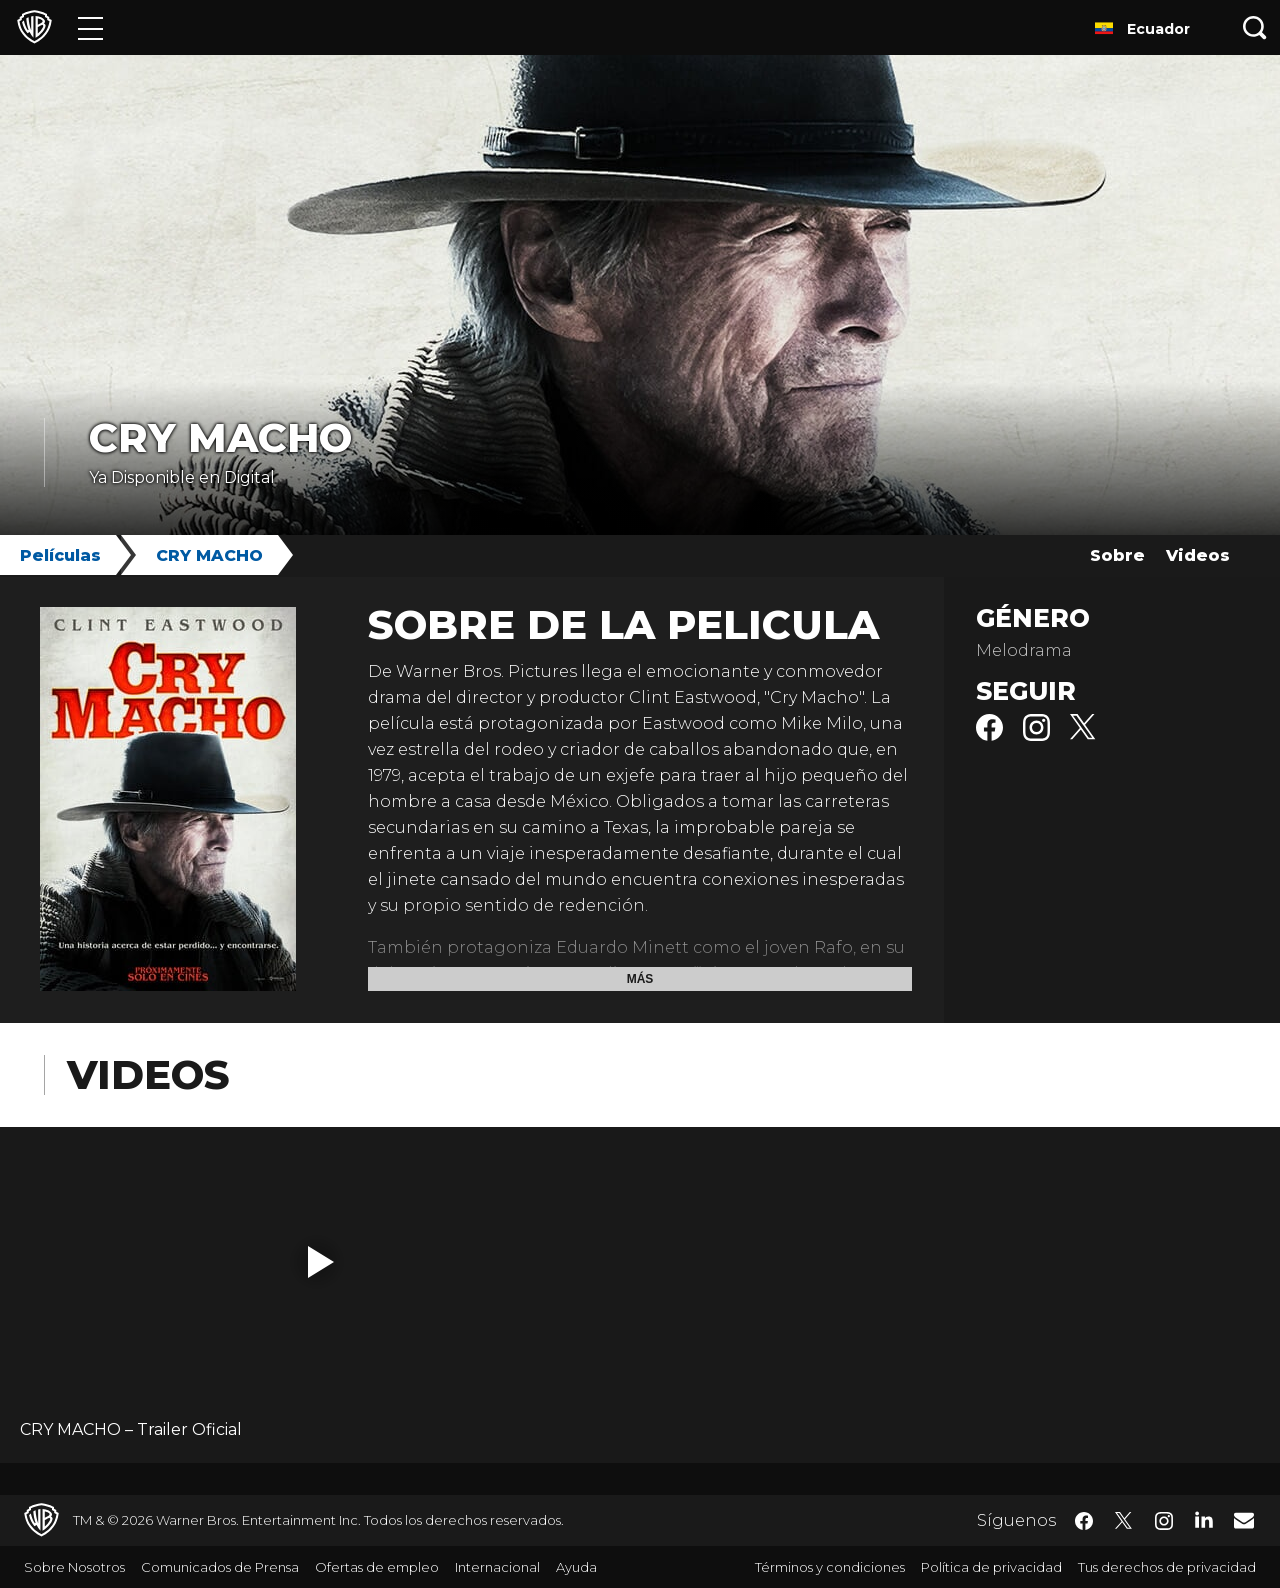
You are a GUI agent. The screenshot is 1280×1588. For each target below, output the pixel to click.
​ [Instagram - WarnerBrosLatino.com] (1164, 1521)
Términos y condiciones (830, 1567)
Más (640, 979)
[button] (321, 1262)
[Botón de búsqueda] (1255, 27)
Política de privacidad (991, 1567)
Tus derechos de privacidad (1167, 1567)
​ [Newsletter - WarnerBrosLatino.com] (1244, 1520)
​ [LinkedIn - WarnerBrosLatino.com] (1204, 1519)
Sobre (1117, 555)
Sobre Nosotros (74, 1567)
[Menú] (90, 27)
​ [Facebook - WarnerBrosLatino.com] (1084, 1521)
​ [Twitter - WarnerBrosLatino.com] (1124, 1521)
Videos (1198, 555)
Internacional (497, 1567)
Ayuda (576, 1567)
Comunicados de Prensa (220, 1567)
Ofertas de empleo (377, 1567)
